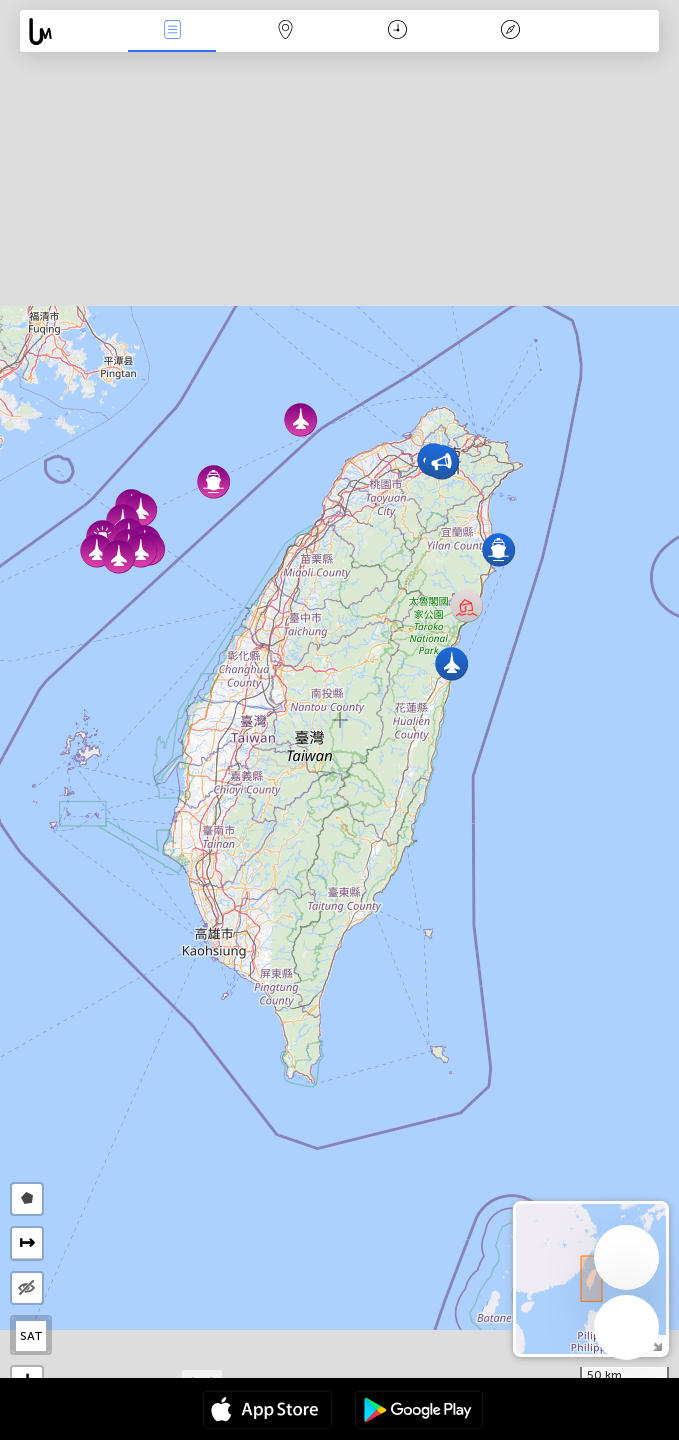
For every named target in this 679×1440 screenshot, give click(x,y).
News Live (172, 31)
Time (397, 31)
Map (285, 31)
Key (511, 31)
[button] (118, 556)
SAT (31, 1336)
